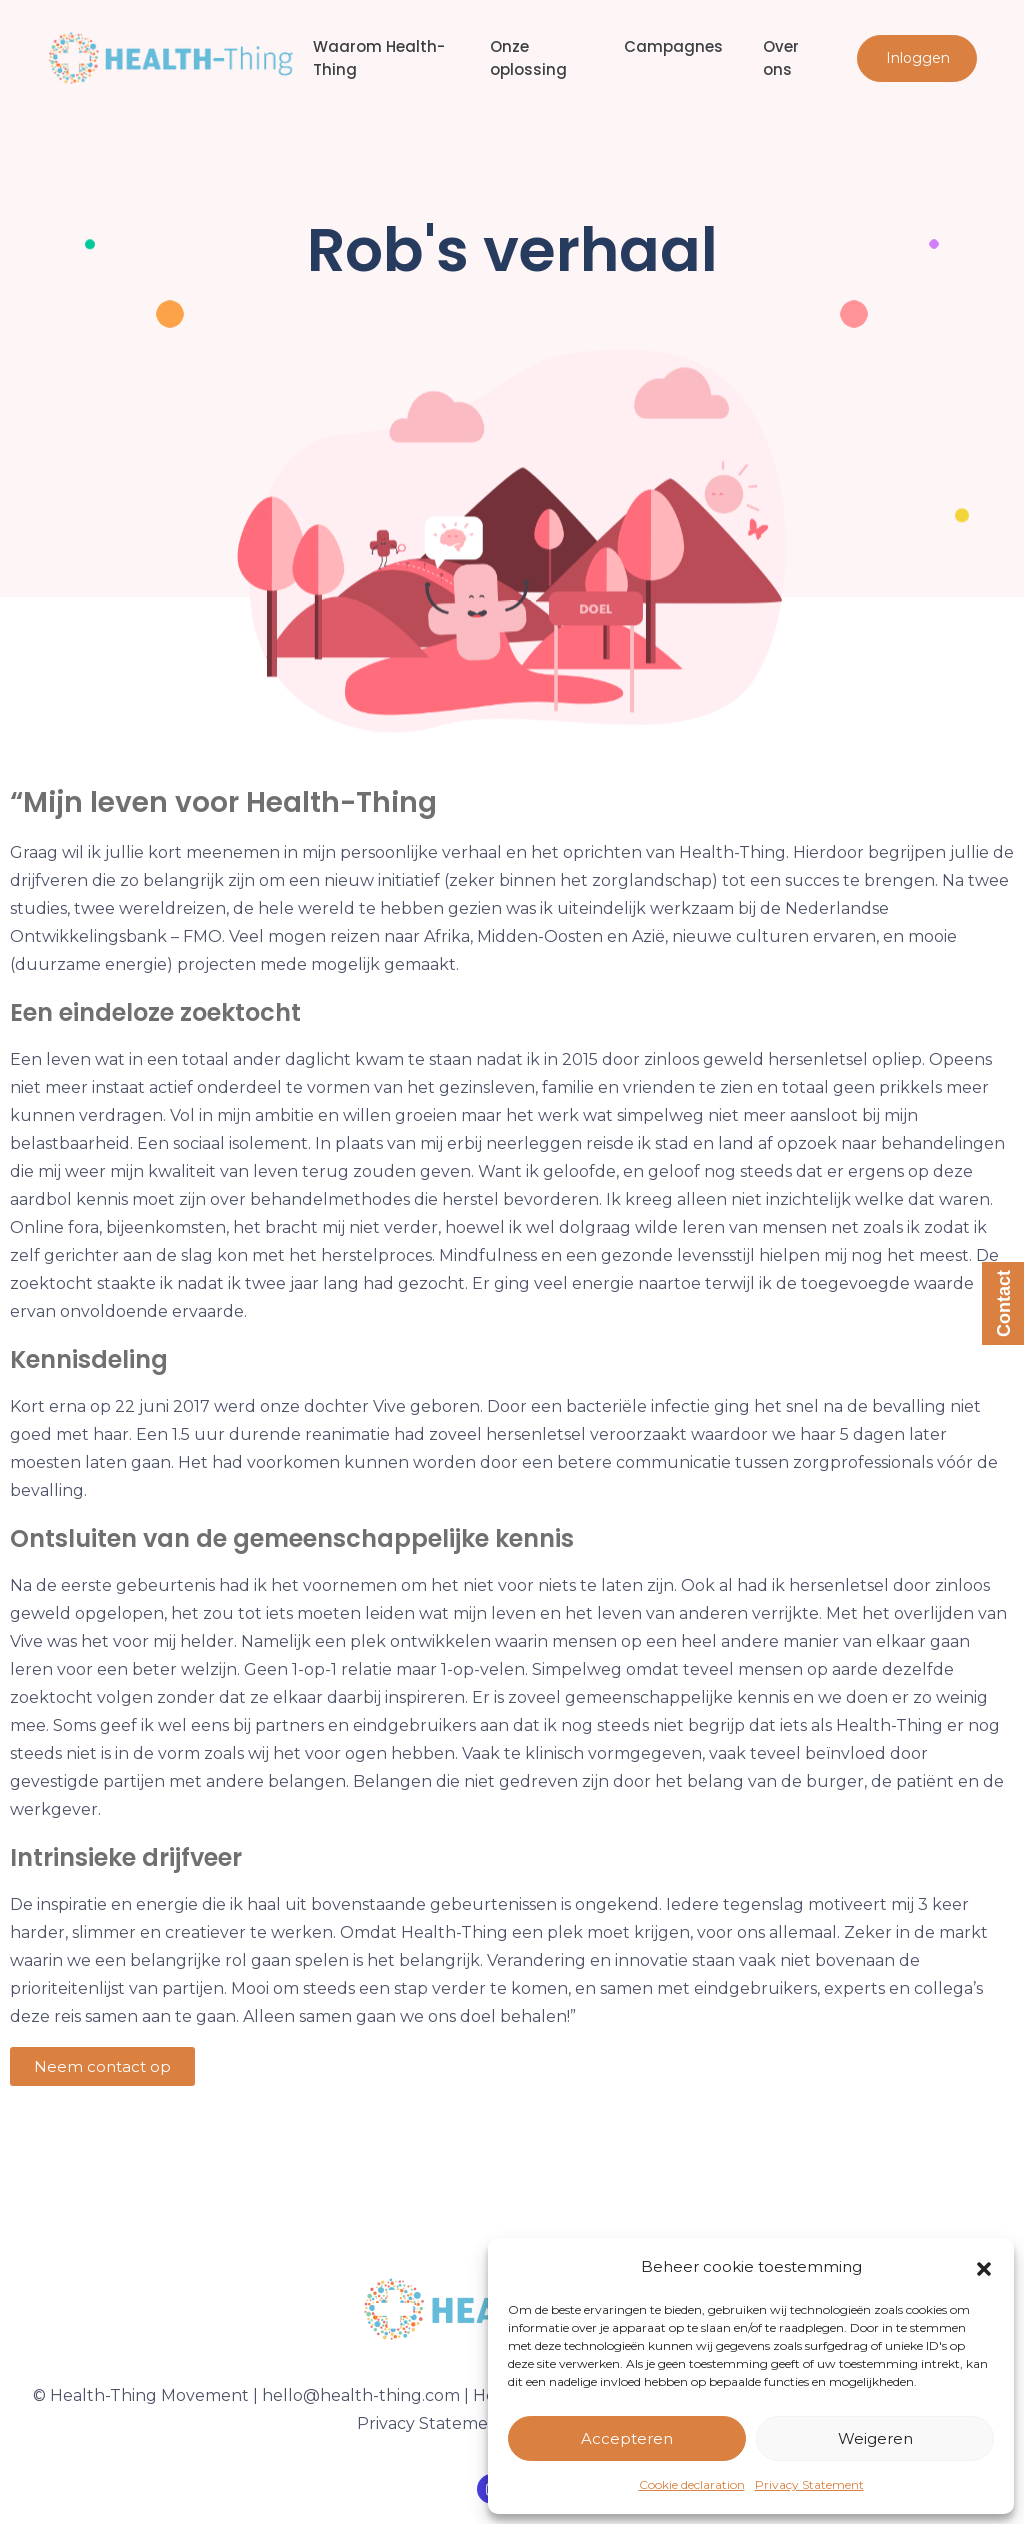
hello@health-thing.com (361, 2395)
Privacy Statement (809, 2484)
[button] (984, 2267)
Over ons (781, 58)
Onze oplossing (528, 58)
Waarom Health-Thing (379, 58)
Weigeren (875, 2438)
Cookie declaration (692, 2484)
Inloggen (918, 58)
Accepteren (627, 2438)
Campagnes (673, 46)
